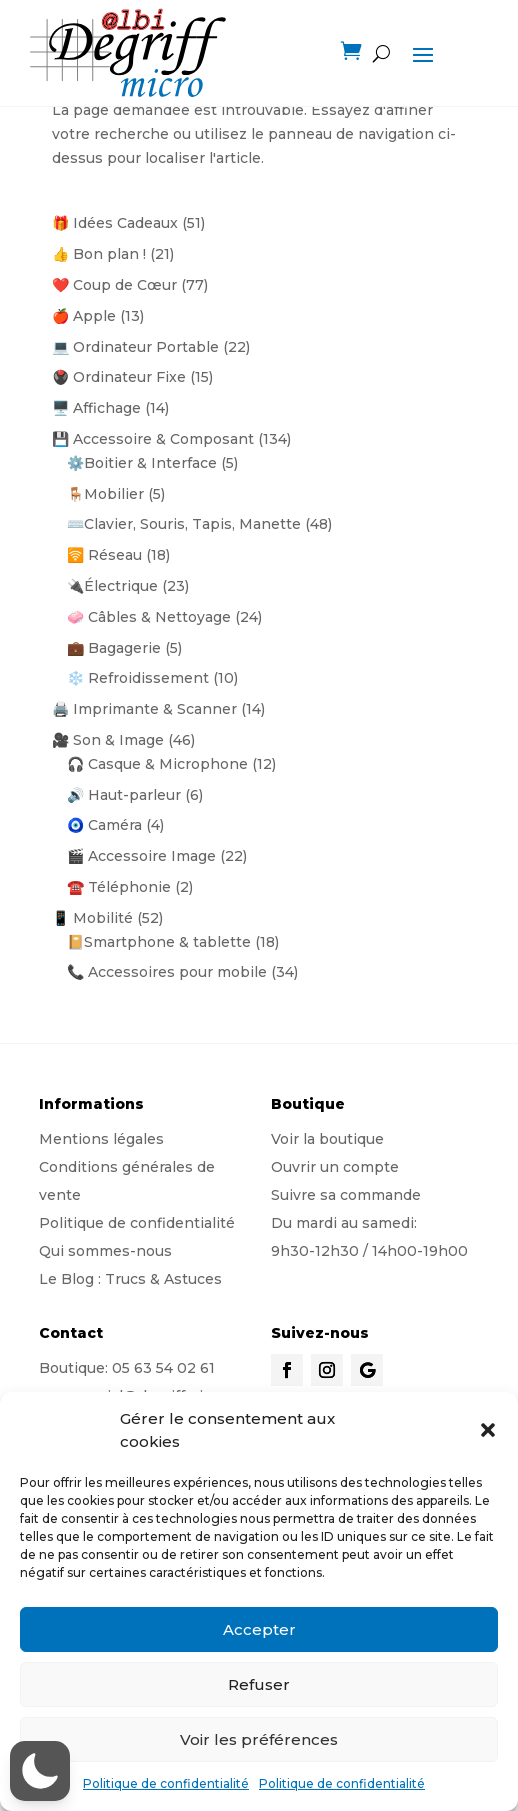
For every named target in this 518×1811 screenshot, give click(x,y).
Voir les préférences (259, 1739)
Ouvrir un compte (335, 1167)
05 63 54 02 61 (163, 1368)
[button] (488, 1430)
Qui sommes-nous (105, 1251)
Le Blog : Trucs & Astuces (130, 1279)
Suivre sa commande (346, 1195)
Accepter (259, 1629)
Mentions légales (101, 1139)
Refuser (259, 1684)
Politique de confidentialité (166, 1783)
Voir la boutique (327, 1139)
